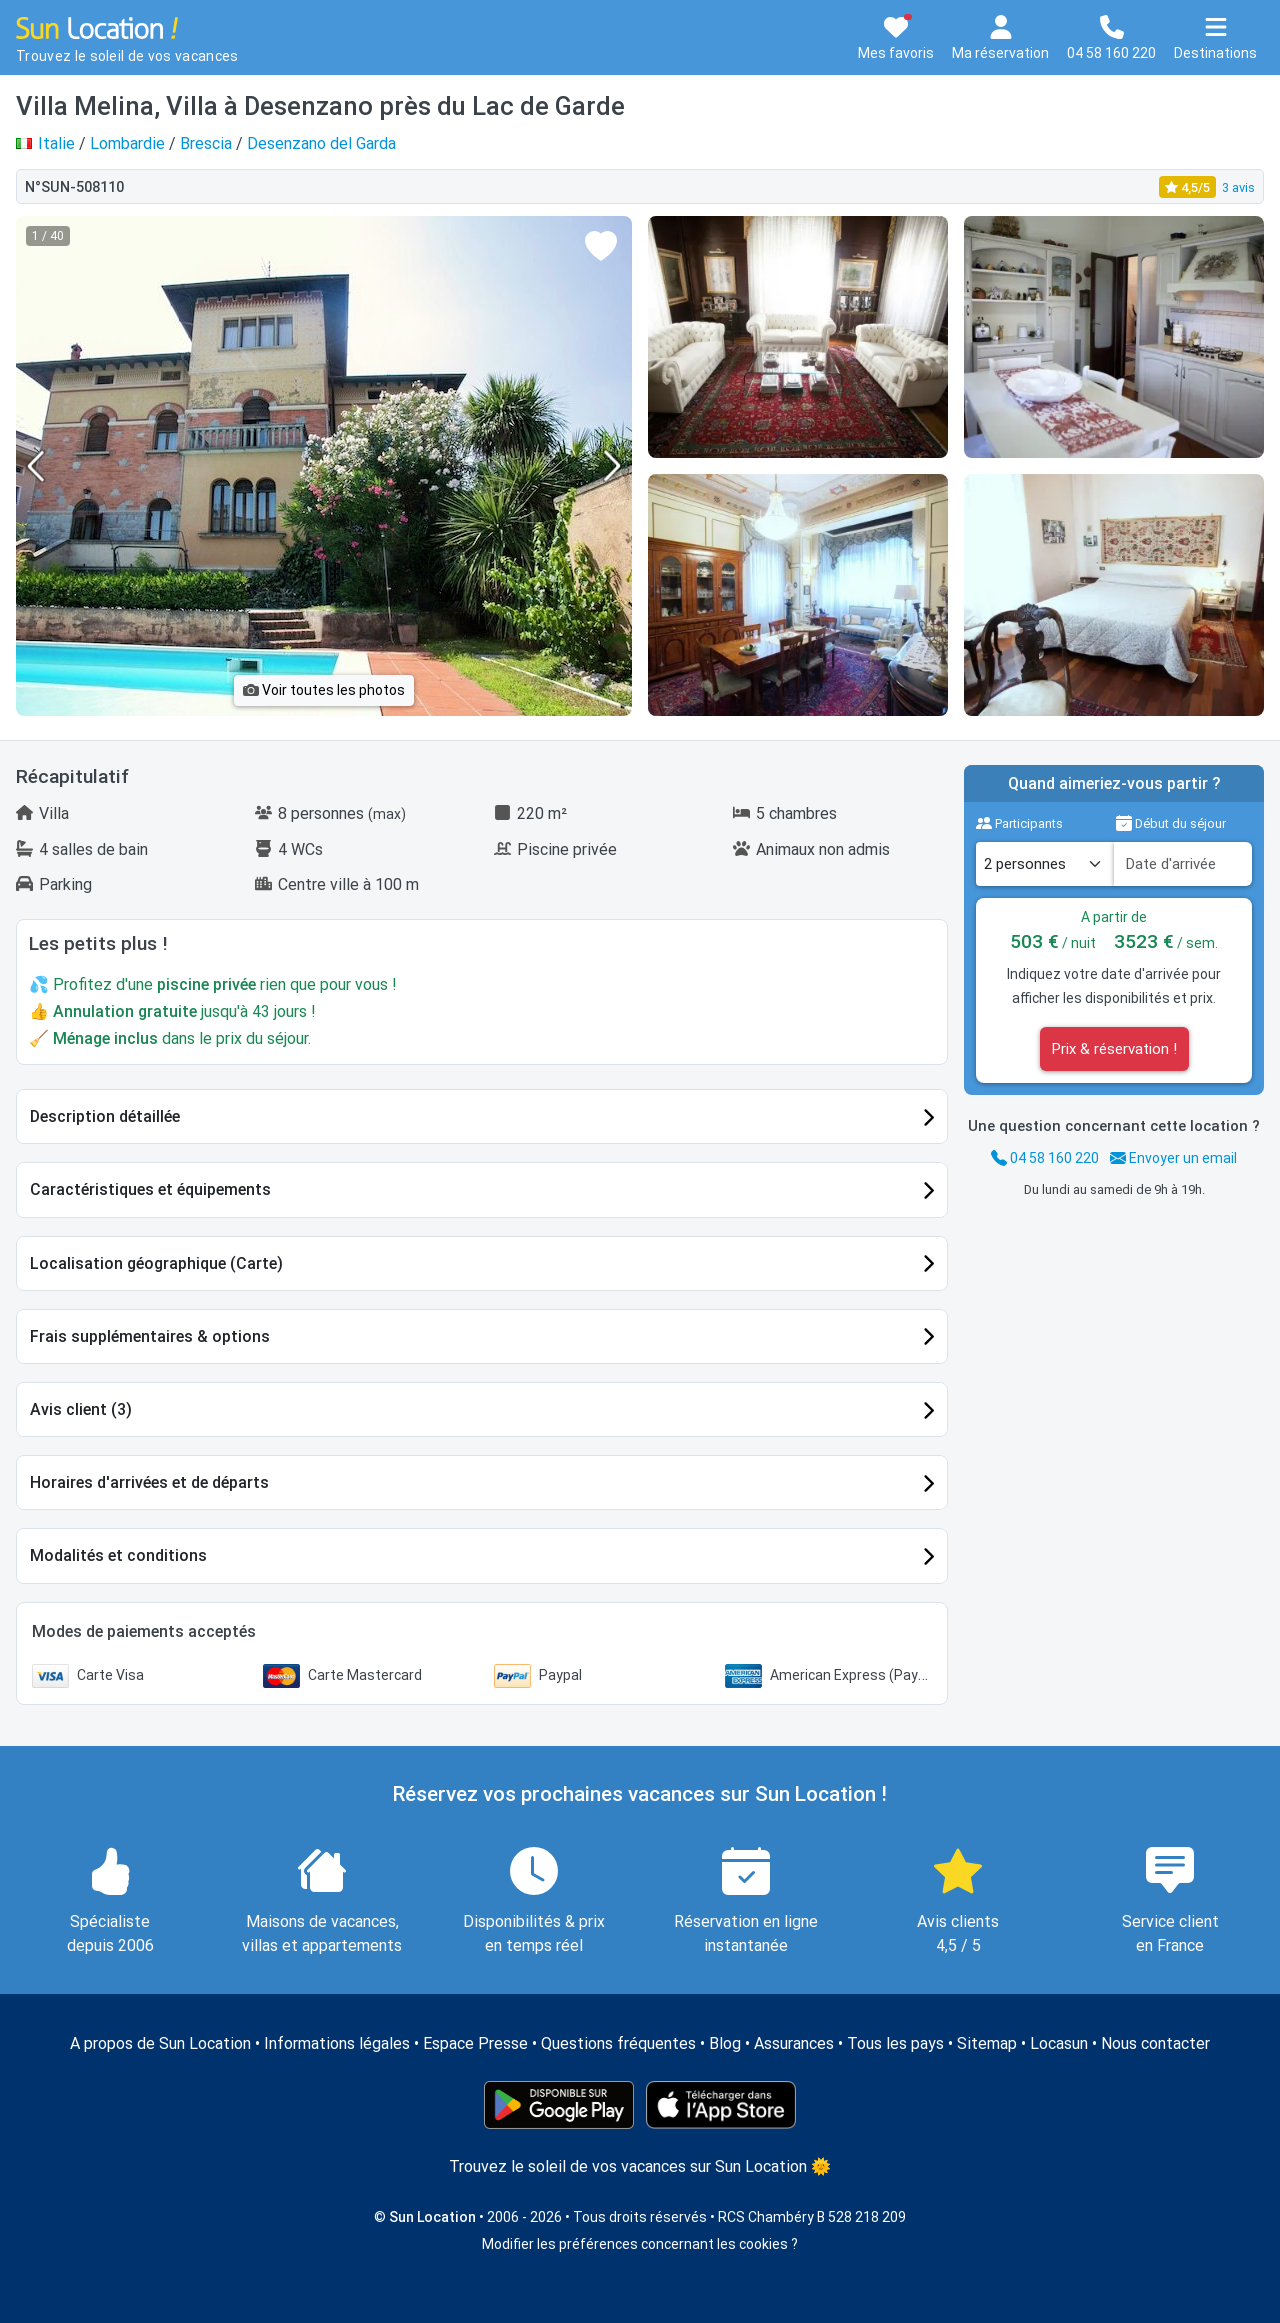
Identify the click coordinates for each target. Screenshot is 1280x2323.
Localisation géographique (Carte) (156, 1263)
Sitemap (987, 2043)
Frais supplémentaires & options (150, 1336)
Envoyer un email (1173, 1158)
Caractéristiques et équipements (150, 1189)
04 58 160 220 (1045, 1158)
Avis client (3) (81, 1409)
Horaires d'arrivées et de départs (149, 1482)
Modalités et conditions (118, 1555)
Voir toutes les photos (324, 690)
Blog (725, 2043)
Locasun (1059, 2043)
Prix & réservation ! (1114, 1049)
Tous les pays (895, 2043)
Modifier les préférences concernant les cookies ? (640, 2244)
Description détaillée (105, 1116)
